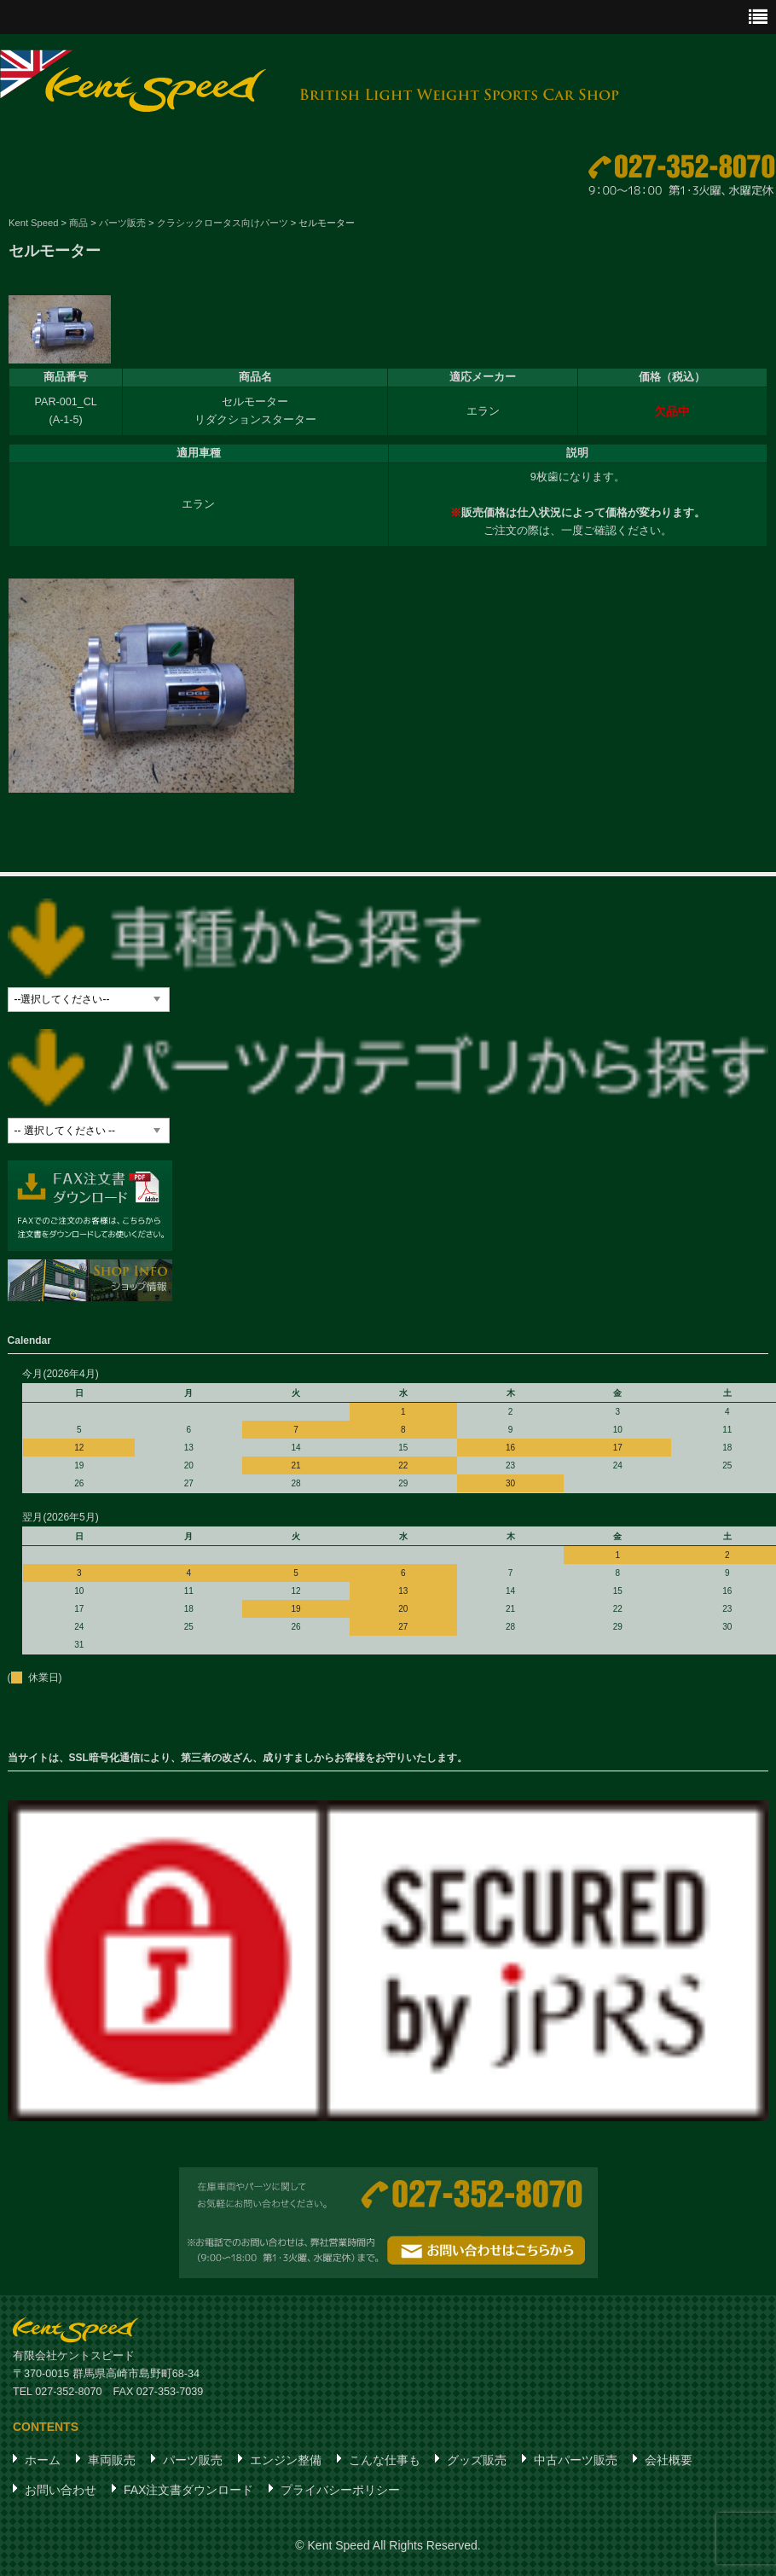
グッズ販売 (477, 2465)
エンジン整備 (285, 2465)
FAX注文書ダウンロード (188, 2495)
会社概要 (668, 2465)
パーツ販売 (193, 2465)
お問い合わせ (60, 2495)
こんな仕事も (384, 2465)
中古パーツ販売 (575, 2465)
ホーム (43, 2465)
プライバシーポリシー (340, 2495)
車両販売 (112, 2465)
